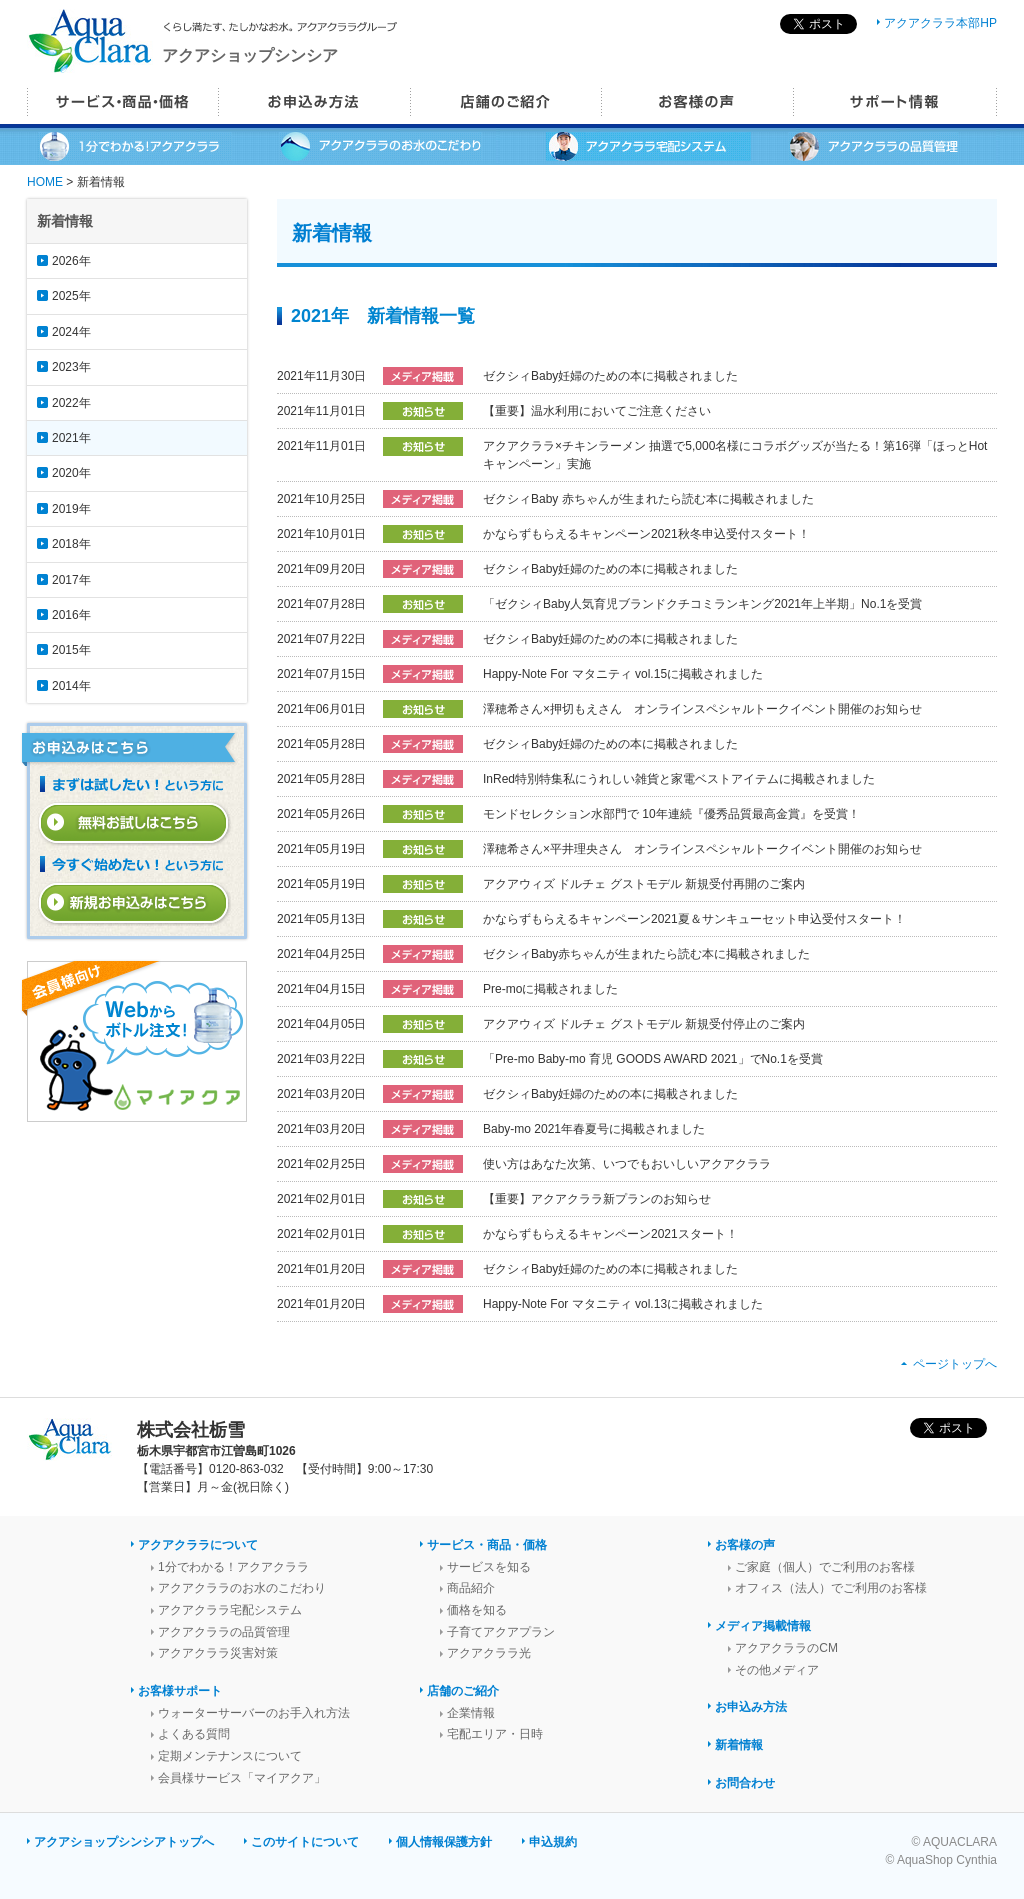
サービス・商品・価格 (487, 1545)
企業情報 (471, 1713)
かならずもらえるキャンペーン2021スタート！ (610, 1234)
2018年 (71, 544)
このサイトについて (305, 1842)
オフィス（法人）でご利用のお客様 (831, 1588)
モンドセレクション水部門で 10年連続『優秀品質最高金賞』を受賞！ (671, 814)
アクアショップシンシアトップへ (124, 1842)
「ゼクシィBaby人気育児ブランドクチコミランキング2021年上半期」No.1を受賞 (702, 604)
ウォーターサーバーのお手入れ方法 (254, 1713)
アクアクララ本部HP (940, 23)
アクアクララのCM (786, 1648)
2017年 (71, 580)
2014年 (71, 686)
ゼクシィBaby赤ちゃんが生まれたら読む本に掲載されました (646, 954)
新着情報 (739, 1745)
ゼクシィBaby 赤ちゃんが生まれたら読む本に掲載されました (648, 499)
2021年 (71, 438)
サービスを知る (489, 1567)
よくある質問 (194, 1734)
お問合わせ (745, 1783)
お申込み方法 (751, 1707)
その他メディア (777, 1670)
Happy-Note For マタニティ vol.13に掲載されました (623, 1304)
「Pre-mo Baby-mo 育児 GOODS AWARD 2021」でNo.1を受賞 (653, 1059)
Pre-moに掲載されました (550, 989)
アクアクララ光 (489, 1653)
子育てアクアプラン (501, 1632)
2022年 (71, 403)
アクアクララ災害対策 (218, 1653)
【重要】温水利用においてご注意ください (597, 411)
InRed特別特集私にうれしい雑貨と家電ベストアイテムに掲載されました (679, 779)
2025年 (71, 296)
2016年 (71, 615)
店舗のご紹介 (463, 1691)
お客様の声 (745, 1545)
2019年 (71, 509)
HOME (45, 182)
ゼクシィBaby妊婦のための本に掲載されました (610, 376)
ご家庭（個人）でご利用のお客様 (825, 1567)
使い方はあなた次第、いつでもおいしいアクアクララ (627, 1164)
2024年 (71, 332)
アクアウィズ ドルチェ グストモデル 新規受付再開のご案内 (644, 884)
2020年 (71, 473)
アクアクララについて (198, 1545)
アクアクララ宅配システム (230, 1610)
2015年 (71, 650)
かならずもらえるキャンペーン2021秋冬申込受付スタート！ (646, 534)
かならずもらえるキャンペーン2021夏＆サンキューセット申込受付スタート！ (694, 919)
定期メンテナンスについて (230, 1756)
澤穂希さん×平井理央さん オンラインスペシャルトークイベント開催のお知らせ (702, 849)
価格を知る (477, 1610)
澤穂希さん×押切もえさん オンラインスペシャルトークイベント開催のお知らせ (702, 709)
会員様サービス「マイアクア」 (242, 1778)
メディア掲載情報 (763, 1626)
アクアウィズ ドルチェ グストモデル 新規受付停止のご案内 (644, 1024)
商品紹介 (471, 1588)
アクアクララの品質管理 (224, 1632)
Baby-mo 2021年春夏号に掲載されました (594, 1129)
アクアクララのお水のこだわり (242, 1588)
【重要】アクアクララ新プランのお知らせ (597, 1199)
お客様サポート (180, 1691)
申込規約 (553, 1842)
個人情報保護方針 (444, 1842)
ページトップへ (955, 1364)
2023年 (71, 367)
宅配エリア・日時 (495, 1734)
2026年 (71, 261)
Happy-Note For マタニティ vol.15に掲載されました (623, 674)
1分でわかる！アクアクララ (233, 1567)
